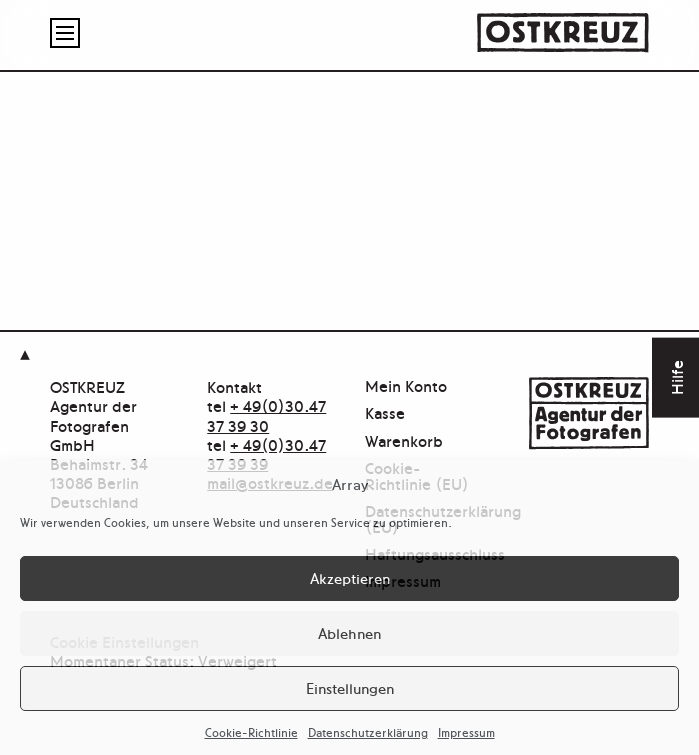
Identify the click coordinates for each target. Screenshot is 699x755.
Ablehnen (349, 632)
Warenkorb (404, 441)
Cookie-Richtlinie (251, 732)
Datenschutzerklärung (368, 732)
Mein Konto (406, 386)
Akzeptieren (350, 577)
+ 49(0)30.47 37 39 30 (266, 414)
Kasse (385, 413)
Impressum (466, 732)
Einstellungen (350, 687)
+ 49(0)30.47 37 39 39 (266, 453)
